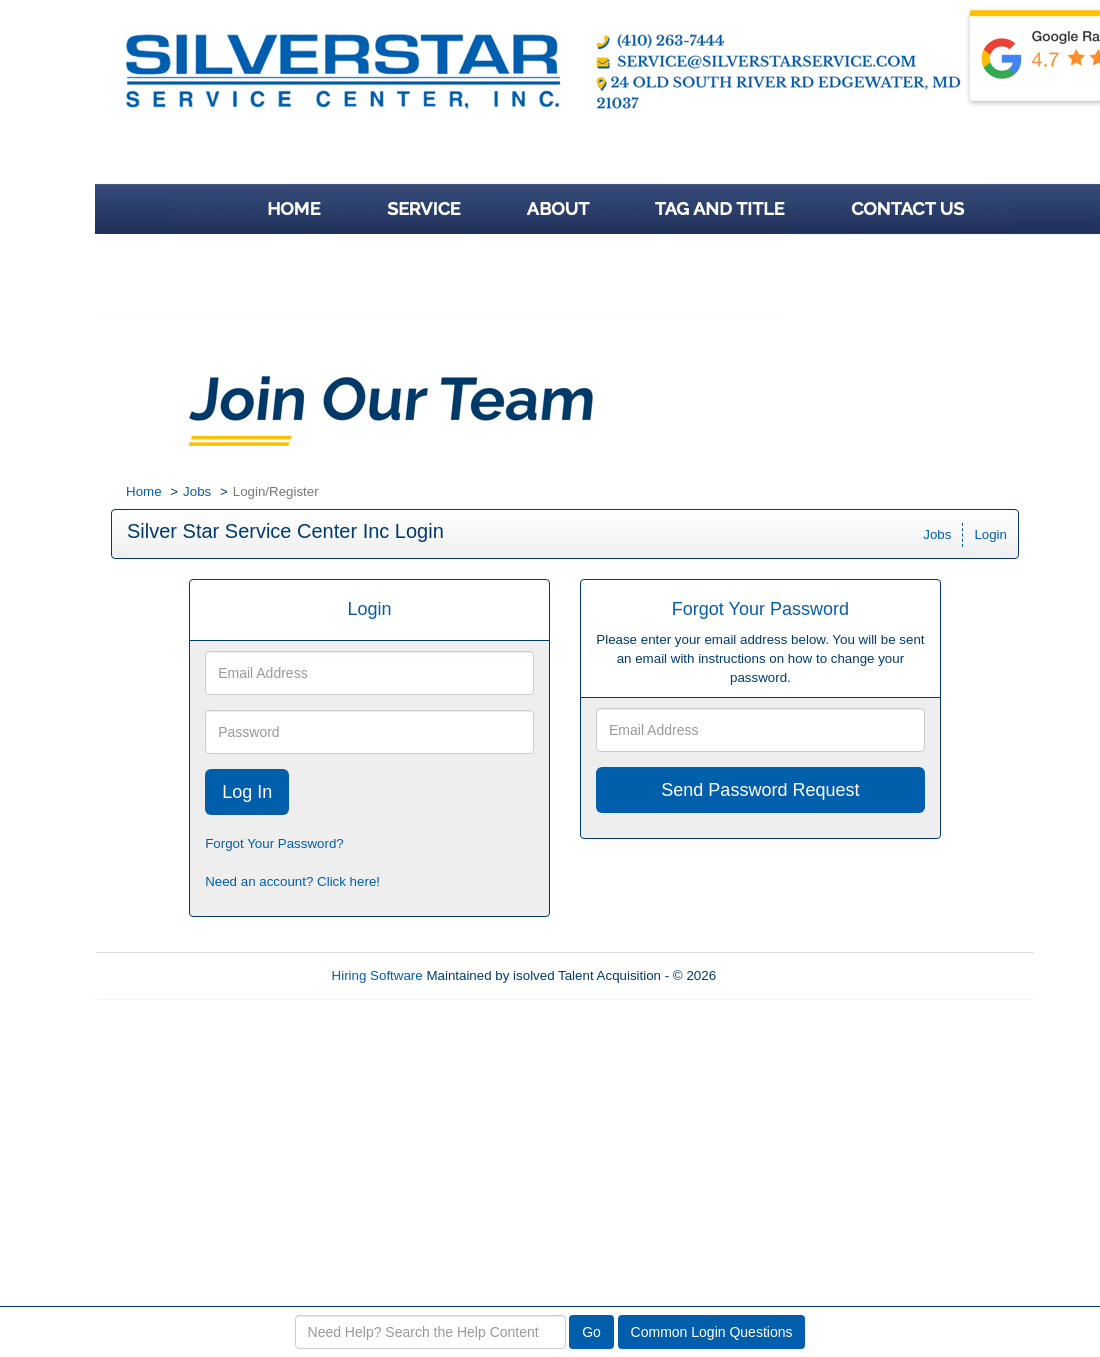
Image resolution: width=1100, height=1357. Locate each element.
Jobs (197, 491)
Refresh (775, 975)
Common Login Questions (712, 1332)
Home (144, 491)
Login (990, 534)
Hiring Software (377, 975)
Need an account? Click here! (292, 881)
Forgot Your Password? (274, 843)
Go (591, 1332)
